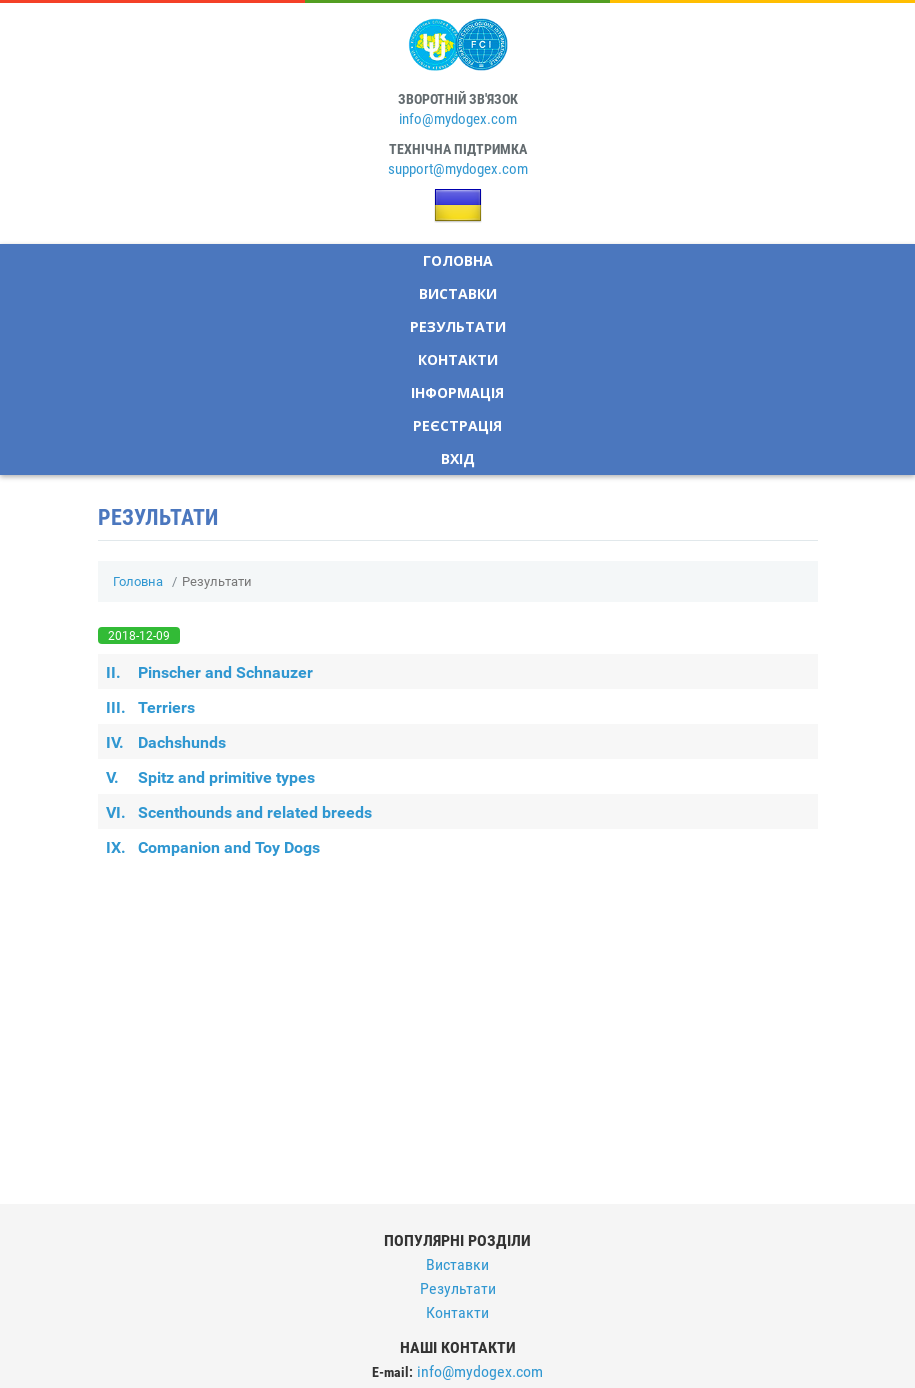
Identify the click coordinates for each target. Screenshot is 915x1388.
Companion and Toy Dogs (213, 847)
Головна (458, 260)
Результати (458, 326)
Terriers (150, 707)
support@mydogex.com (458, 169)
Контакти (458, 359)
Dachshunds (166, 742)
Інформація (457, 392)
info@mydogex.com (458, 119)
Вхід (458, 458)
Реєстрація (457, 425)
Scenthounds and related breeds (239, 812)
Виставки (458, 293)
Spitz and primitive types (210, 777)
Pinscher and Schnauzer (209, 672)
